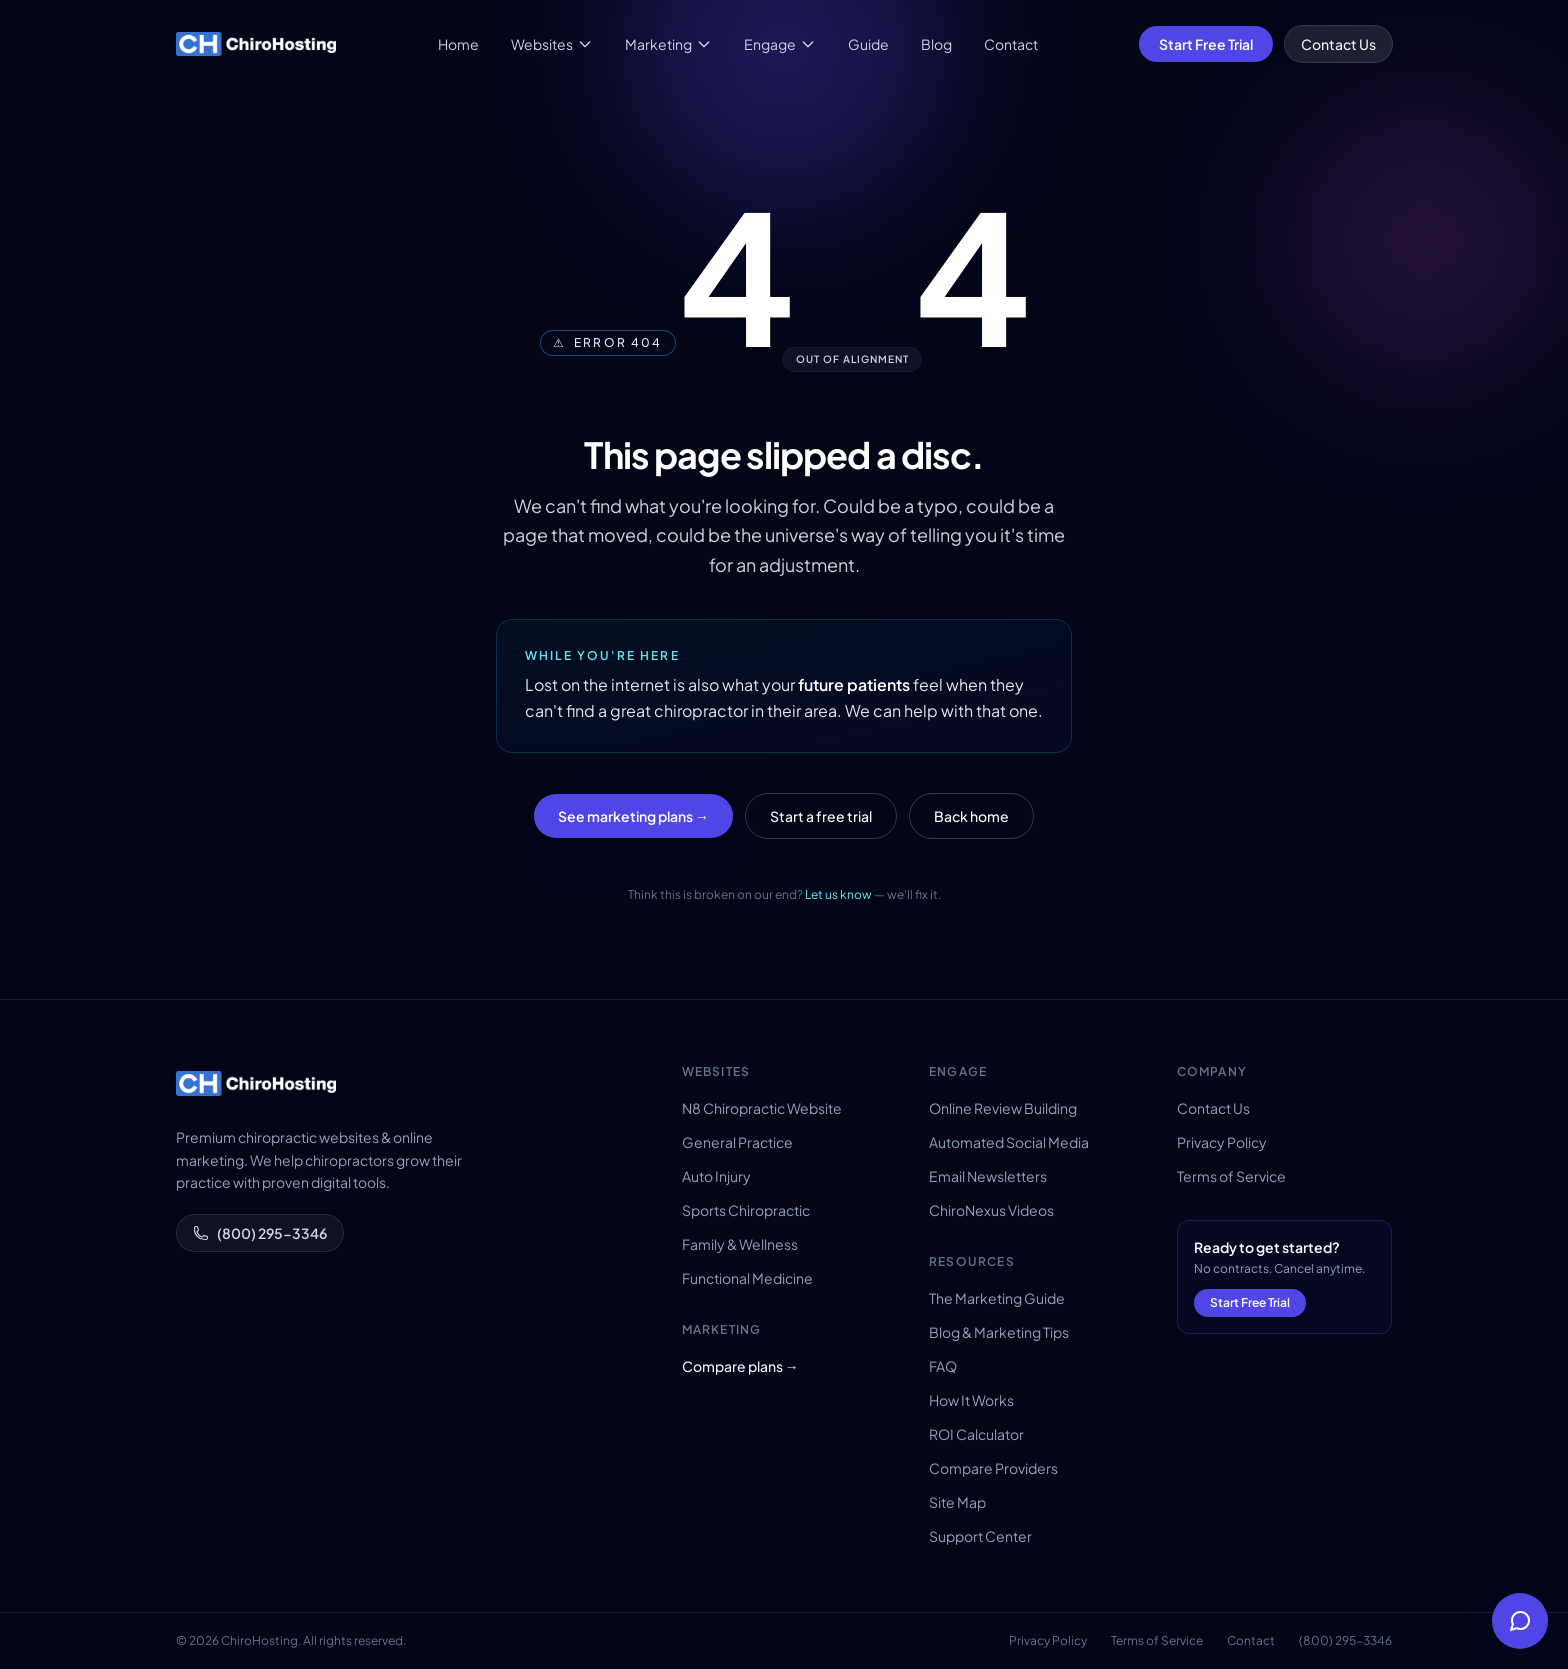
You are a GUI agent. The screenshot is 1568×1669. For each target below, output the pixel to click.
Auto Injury (716, 1176)
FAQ (943, 1366)
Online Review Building (1003, 1108)
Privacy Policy (1222, 1142)
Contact (1011, 44)
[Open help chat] (1520, 1621)
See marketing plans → (633, 816)
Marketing (668, 44)
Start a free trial (821, 816)
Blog (936, 44)
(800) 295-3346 (260, 1233)
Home (458, 44)
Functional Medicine (747, 1278)
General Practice (737, 1142)
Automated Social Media (1009, 1142)
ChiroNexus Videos (991, 1210)
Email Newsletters (988, 1176)
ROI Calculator (976, 1434)
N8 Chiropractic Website (762, 1108)
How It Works (971, 1400)
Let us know (838, 894)
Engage (780, 44)
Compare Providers (993, 1468)
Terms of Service (1231, 1176)
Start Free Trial (1206, 44)
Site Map (957, 1502)
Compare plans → (740, 1366)
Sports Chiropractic (746, 1210)
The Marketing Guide (997, 1298)
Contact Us (1338, 44)
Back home (971, 816)
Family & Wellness (740, 1244)
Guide (868, 44)
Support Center (980, 1536)
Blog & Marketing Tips (999, 1332)
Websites (552, 44)
